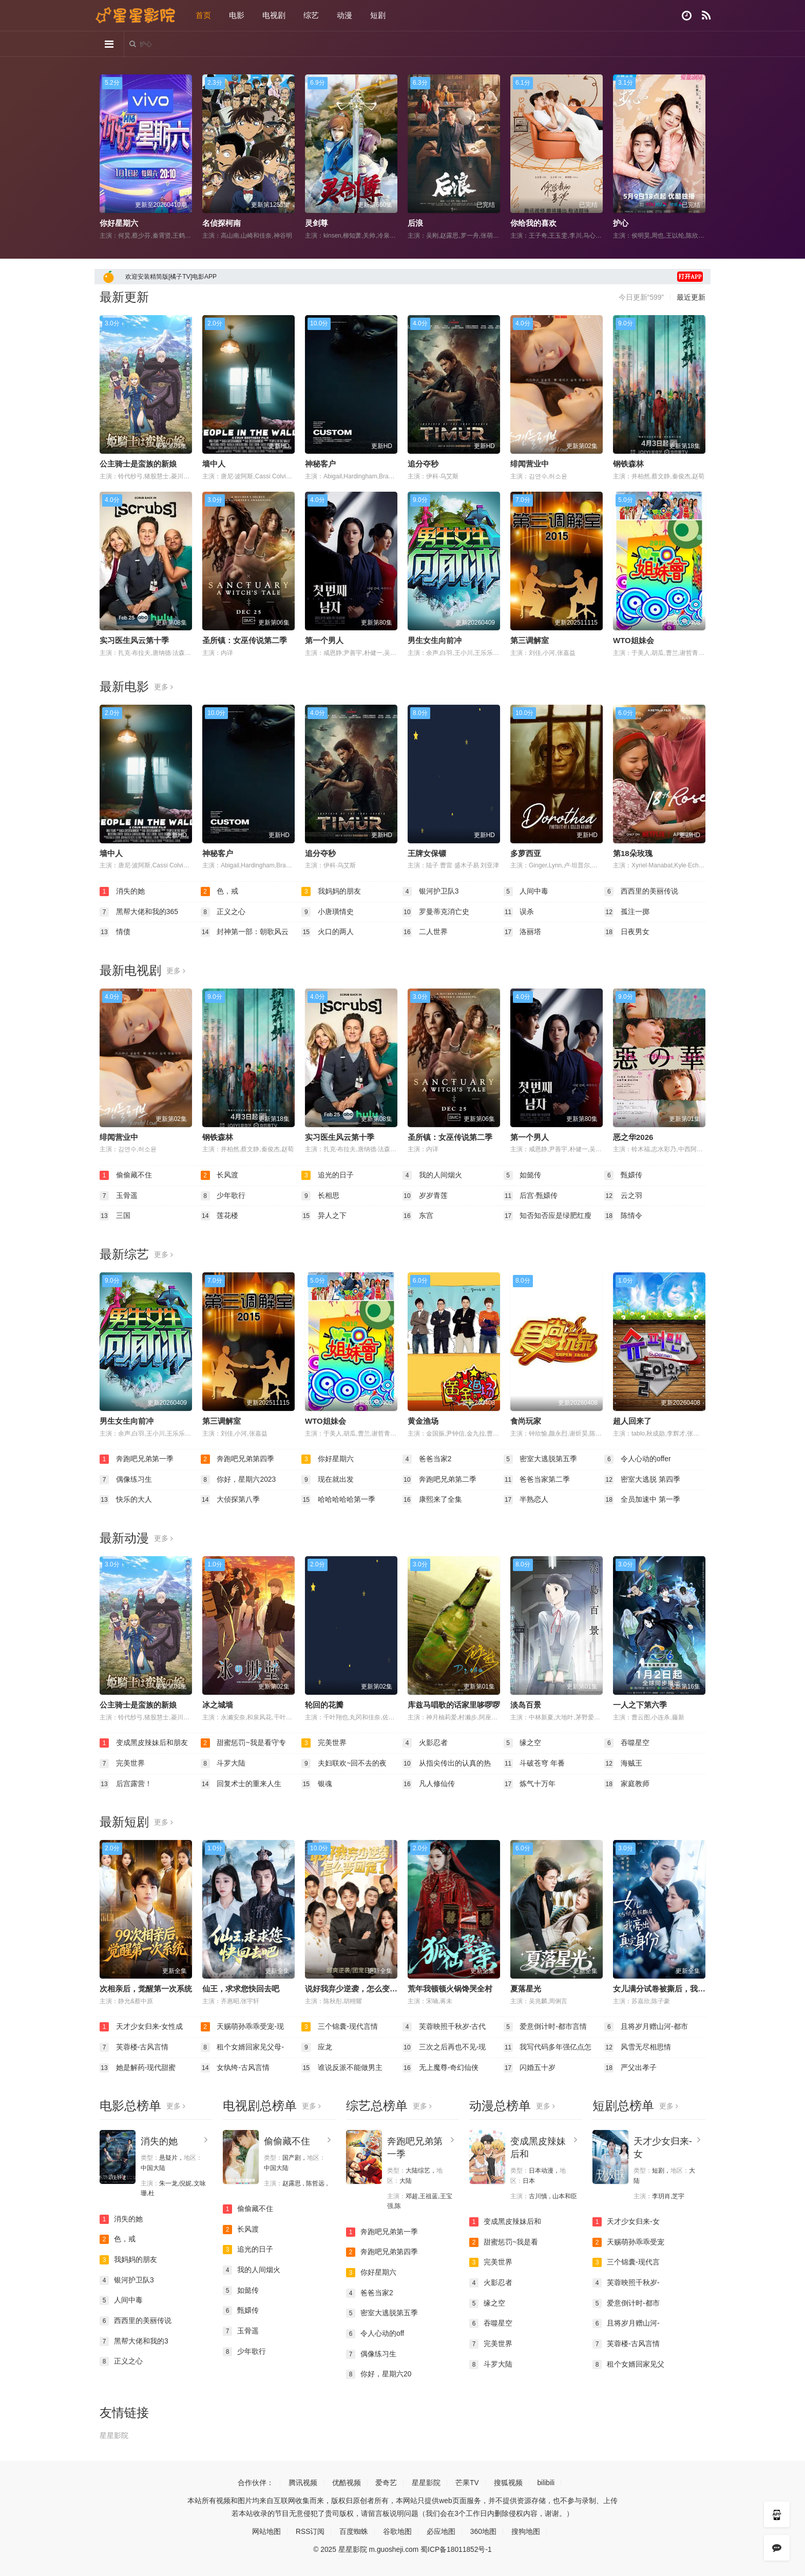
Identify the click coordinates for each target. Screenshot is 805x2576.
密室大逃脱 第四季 (642, 1479)
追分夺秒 (423, 463)
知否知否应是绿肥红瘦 (548, 1216)
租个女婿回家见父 (628, 2363)
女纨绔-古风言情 (235, 2067)
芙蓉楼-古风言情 (134, 2046)
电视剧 (273, 15)
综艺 (311, 15)
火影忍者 (425, 1743)
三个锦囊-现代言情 (339, 2026)
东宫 (417, 1216)
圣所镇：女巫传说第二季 (244, 640)
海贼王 (623, 1763)
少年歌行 (223, 1195)
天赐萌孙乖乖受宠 (628, 2241)
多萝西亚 (525, 853)
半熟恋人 (526, 1499)
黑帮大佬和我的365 (139, 911)
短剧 (378, 15)
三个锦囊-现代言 (626, 2262)
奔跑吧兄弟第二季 (439, 1479)
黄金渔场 (423, 1421)
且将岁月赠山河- (626, 2323)
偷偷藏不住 (126, 1175)
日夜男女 (626, 932)
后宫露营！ (126, 1783)
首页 (203, 15)
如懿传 (523, 1175)
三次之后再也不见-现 (444, 2046)
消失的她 (122, 891)
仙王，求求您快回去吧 (240, 1988)
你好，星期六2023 (238, 1479)
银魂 (316, 1783)
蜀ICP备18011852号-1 (456, 2549)
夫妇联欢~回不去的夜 (344, 1763)
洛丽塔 (523, 932)
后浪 (415, 223)
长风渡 (220, 1175)
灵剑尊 (316, 223)
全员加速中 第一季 (642, 1499)
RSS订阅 (310, 2531)
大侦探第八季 (230, 1499)
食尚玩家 (525, 1421)
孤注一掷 (626, 911)
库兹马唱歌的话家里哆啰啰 (454, 1704)
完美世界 (324, 1743)
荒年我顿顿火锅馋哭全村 (450, 1988)
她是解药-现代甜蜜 (138, 2067)
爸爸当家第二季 (537, 1479)
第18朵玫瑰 (633, 853)
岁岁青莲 (425, 1195)
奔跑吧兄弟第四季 (238, 1459)
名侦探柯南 (221, 223)
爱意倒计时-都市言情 (545, 2026)
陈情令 (623, 1216)
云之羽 (623, 1195)
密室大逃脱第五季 (541, 1459)
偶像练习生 (126, 1479)
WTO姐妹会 (633, 640)
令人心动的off (375, 2333)
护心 (620, 223)
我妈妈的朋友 (331, 891)
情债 (115, 932)
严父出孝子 (630, 2067)
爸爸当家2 (427, 1459)
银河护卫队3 (430, 891)
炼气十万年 (530, 1783)
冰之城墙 (217, 1704)
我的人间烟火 (432, 1175)
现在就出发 (327, 1479)
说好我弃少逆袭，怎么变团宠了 (359, 1988)
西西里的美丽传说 (641, 891)
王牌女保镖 (427, 853)
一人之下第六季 (640, 1704)
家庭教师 (626, 1783)
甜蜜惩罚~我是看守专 (243, 1743)
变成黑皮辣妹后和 (505, 2221)
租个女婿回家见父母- (242, 2046)
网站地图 (266, 2531)
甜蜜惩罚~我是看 (503, 2241)
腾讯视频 (302, 2482)
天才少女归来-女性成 (141, 2026)
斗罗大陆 (223, 1763)
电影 (236, 15)
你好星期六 (119, 223)
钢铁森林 (628, 463)
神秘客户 (320, 463)
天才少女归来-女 (626, 2221)
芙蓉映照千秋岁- (626, 2282)
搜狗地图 (525, 2531)
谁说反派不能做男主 (341, 2067)
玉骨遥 (119, 1195)
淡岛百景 (525, 1704)
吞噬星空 (626, 1743)
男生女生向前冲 (435, 640)
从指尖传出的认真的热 (446, 1763)
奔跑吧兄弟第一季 (137, 1459)
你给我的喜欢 (533, 223)
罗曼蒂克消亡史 (435, 911)
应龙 (316, 2046)
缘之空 (523, 1743)
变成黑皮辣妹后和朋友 (144, 1743)
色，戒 (220, 891)
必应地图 (441, 2531)
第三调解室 (529, 640)
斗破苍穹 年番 (534, 1763)
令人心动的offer (637, 1459)
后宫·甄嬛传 (531, 1195)
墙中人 (213, 463)
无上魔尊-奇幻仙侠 (440, 2067)
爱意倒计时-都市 (626, 2303)
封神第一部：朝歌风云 (245, 932)
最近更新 (691, 297)
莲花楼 (220, 1216)
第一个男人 (324, 640)
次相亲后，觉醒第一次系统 (146, 1988)
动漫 (344, 15)
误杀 (519, 911)
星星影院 (114, 2435)
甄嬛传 (623, 1175)
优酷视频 (346, 2482)
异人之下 (324, 1216)
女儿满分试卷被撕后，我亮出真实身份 (678, 1988)
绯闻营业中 (529, 463)
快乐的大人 (126, 1499)
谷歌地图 (397, 2531)
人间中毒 (526, 891)
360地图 (483, 2531)
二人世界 (425, 932)
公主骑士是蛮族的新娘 (138, 463)
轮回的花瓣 (324, 1704)
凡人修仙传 (428, 1783)
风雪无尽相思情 (637, 2046)
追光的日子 (327, 1175)
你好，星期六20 (379, 2373)
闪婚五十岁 (530, 2067)
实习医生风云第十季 (134, 640)
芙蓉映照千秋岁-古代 (444, 2026)
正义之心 (223, 911)
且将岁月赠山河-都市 (646, 2026)
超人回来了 (632, 1421)
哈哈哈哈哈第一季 (338, 1499)
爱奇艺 (386, 2482)
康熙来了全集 (432, 1499)
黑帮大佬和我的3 (134, 2340)
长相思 (320, 1195)
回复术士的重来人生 (241, 1783)
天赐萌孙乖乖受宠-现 (242, 2026)
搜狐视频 (508, 2482)
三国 (115, 1216)
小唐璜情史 (327, 911)
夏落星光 (525, 1988)
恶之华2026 (633, 1137)
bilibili (545, 2482)
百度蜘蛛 (353, 2531)
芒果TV (467, 2482)
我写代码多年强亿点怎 (548, 2046)
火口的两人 (327, 932)
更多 (163, 687)
